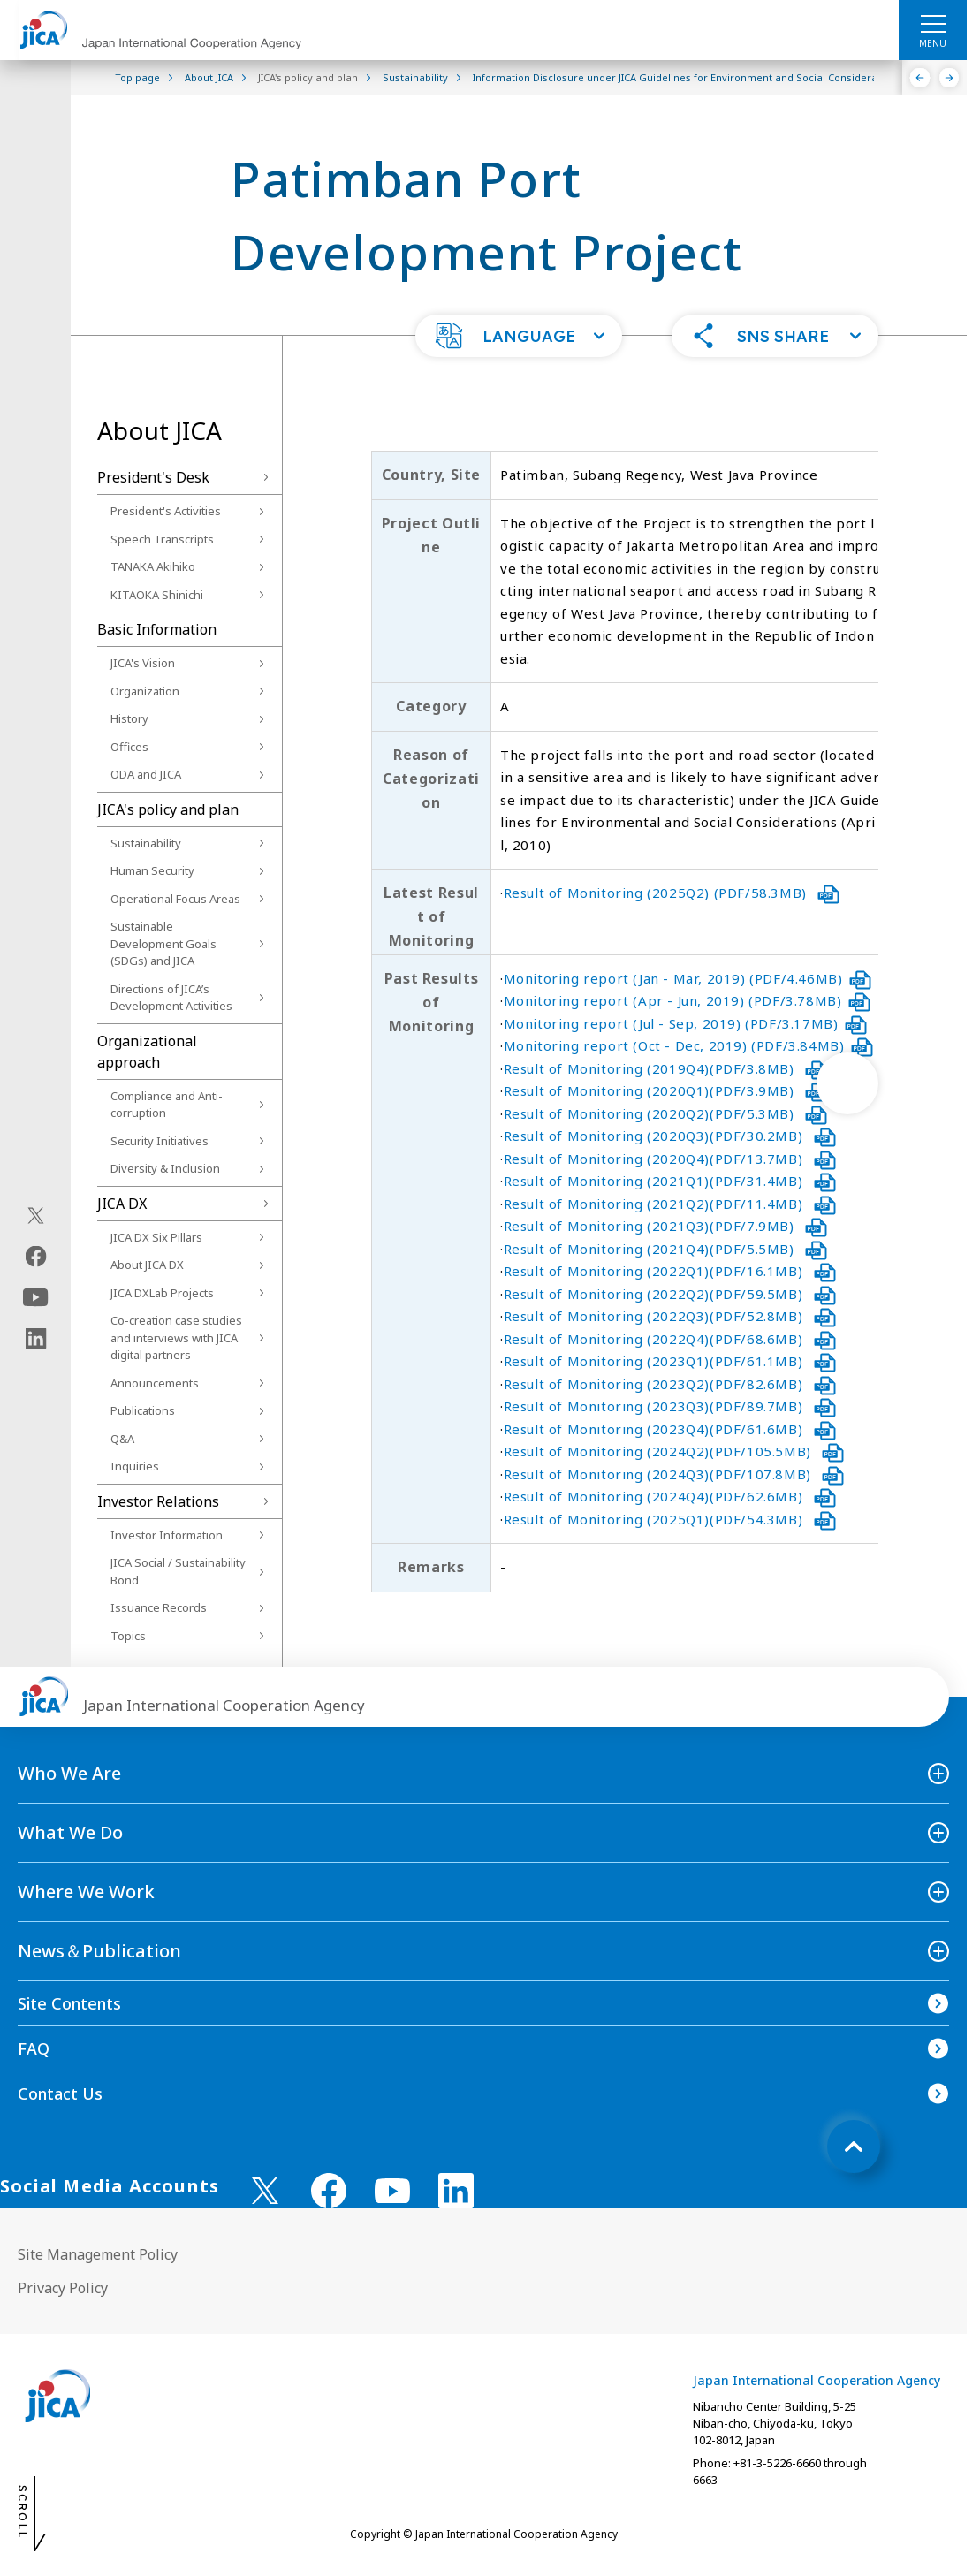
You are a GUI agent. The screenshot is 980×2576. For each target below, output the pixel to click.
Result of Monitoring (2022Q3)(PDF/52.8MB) (670, 1316)
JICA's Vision (142, 663)
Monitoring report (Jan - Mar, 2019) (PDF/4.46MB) (688, 978)
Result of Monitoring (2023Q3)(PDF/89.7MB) (670, 1406)
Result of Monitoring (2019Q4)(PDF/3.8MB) (666, 1068)
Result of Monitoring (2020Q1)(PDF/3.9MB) (666, 1090)
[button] (518, 336)
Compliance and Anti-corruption (166, 1104)
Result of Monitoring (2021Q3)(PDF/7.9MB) (666, 1226)
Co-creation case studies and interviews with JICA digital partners (176, 1337)
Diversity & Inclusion (165, 1168)
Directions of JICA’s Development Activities (171, 997)
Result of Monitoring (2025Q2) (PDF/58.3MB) (672, 892)
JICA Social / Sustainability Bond (178, 1571)
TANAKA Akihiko (152, 566)
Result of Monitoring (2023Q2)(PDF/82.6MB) (670, 1384)
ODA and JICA (145, 774)
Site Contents (69, 2003)
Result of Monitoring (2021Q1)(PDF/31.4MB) (670, 1180)
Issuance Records (158, 1607)
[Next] (949, 77)
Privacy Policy (63, 2288)
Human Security (152, 870)
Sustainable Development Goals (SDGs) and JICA (163, 943)
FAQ (33, 2048)
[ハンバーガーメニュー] (933, 23)
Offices (129, 747)
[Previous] (920, 77)
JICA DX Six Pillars (156, 1237)
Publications (142, 1410)
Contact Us (60, 2093)
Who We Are (69, 1773)
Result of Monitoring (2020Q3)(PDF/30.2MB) (670, 1135)
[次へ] (847, 1083)
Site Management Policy (98, 2254)
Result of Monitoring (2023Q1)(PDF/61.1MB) (670, 1361)
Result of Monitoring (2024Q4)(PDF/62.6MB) (670, 1496)
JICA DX (122, 1203)
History (129, 718)
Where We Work (86, 1892)
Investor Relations (158, 1501)
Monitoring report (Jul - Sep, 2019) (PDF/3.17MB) (686, 1023)
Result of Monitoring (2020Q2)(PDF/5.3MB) (666, 1113)
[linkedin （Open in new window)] (456, 2190)
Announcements (154, 1383)
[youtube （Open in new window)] (392, 2191)
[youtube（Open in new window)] (36, 1297)
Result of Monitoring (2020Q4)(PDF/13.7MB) (670, 1158)
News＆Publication (99, 1951)
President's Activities (165, 511)
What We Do (70, 1832)
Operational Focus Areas (175, 899)
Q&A (122, 1439)
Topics (128, 1636)
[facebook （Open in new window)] (328, 2190)
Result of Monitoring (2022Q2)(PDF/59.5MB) (670, 1294)
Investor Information (166, 1535)
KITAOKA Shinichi (156, 595)
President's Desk (153, 477)
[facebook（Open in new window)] (36, 1255)
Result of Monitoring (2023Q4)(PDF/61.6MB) (670, 1429)
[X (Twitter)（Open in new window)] (36, 1215)
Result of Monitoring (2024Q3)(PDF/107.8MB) (674, 1474)
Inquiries (134, 1466)
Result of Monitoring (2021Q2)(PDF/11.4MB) (670, 1203)
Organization (144, 691)
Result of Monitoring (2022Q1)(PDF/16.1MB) (670, 1271)
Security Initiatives (159, 1141)
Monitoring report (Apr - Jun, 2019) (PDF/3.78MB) (687, 1000)
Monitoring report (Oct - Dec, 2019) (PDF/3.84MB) (689, 1045)
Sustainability (145, 843)
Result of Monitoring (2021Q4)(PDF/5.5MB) (666, 1249)
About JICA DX (147, 1265)
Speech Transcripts (162, 539)
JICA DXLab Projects (162, 1293)
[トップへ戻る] (853, 2146)
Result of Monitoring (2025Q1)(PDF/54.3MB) (670, 1519)
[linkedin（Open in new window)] (36, 1338)
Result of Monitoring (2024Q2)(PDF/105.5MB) (674, 1451)
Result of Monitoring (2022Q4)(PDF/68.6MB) (670, 1339)
